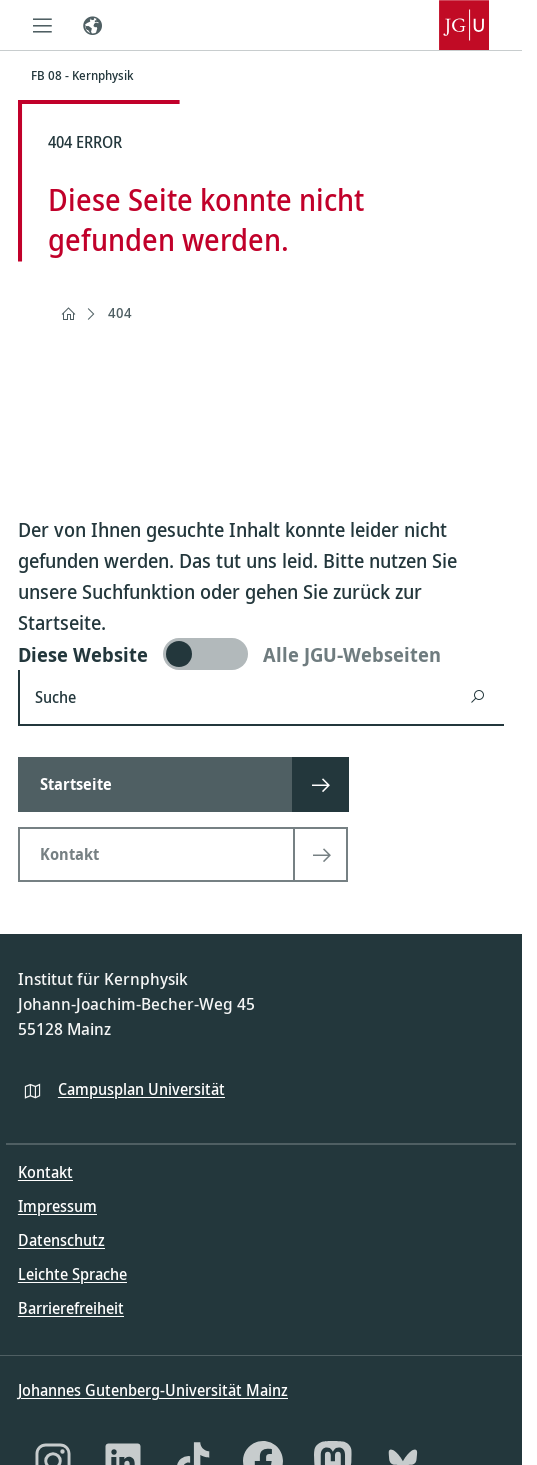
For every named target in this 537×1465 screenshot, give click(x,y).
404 (120, 312)
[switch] (261, 654)
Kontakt (45, 1172)
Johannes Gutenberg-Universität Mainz (153, 1390)
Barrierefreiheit (71, 1308)
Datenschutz (61, 1240)
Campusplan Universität (141, 1089)
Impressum (57, 1206)
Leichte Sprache (72, 1274)
